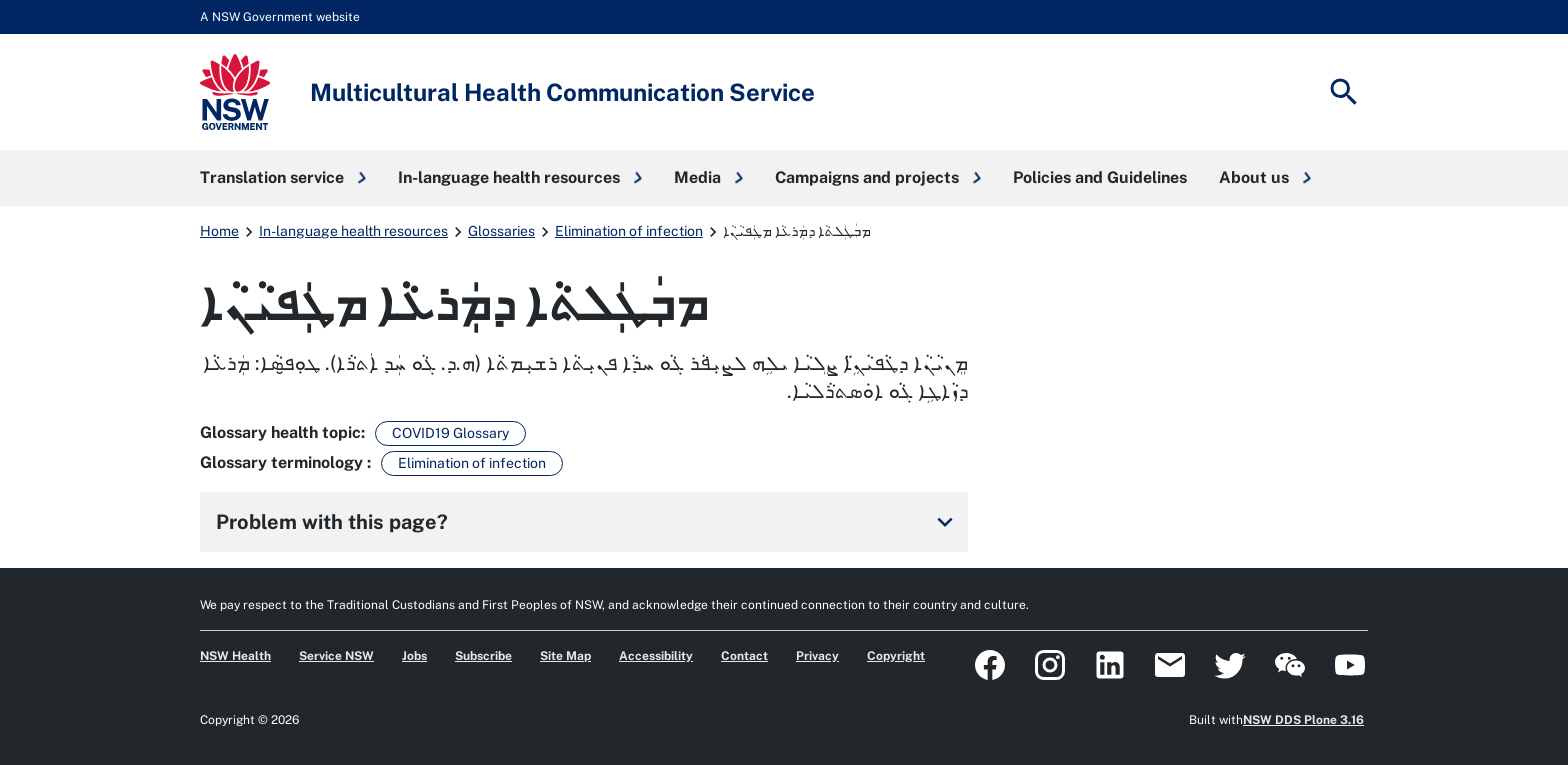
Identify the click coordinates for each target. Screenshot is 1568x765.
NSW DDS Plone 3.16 (1303, 720)
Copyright (896, 656)
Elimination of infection (629, 231)
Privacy (817, 656)
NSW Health (235, 656)
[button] (283, 178)
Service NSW (336, 656)
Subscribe (483, 656)
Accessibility (656, 656)
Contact (744, 656)
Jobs (414, 656)
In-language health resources (353, 231)
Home (219, 231)
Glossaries (501, 231)
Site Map (565, 656)
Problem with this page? (588, 522)
